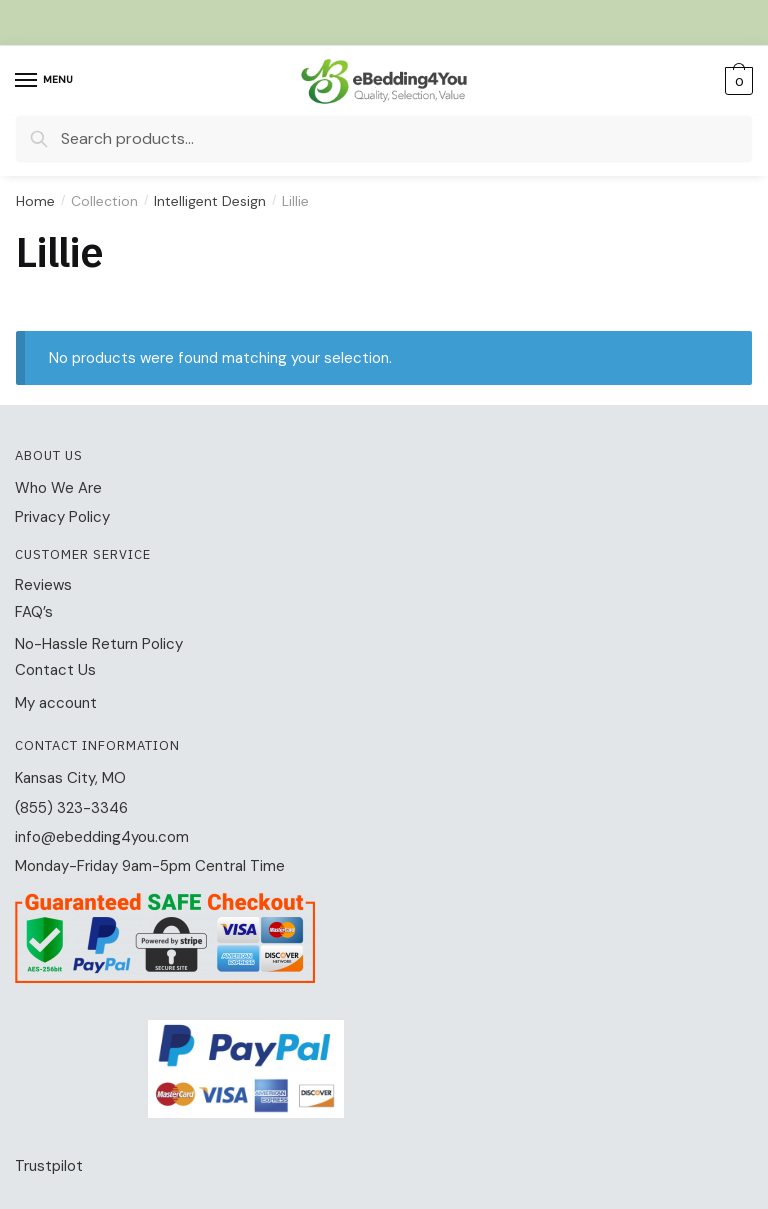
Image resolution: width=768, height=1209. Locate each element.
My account (56, 703)
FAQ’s (34, 612)
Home (35, 201)
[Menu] (45, 81)
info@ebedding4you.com (102, 837)
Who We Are (58, 488)
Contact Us (55, 670)
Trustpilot (49, 1166)
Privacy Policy (62, 517)
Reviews (43, 585)
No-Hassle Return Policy (99, 644)
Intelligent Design (210, 201)
